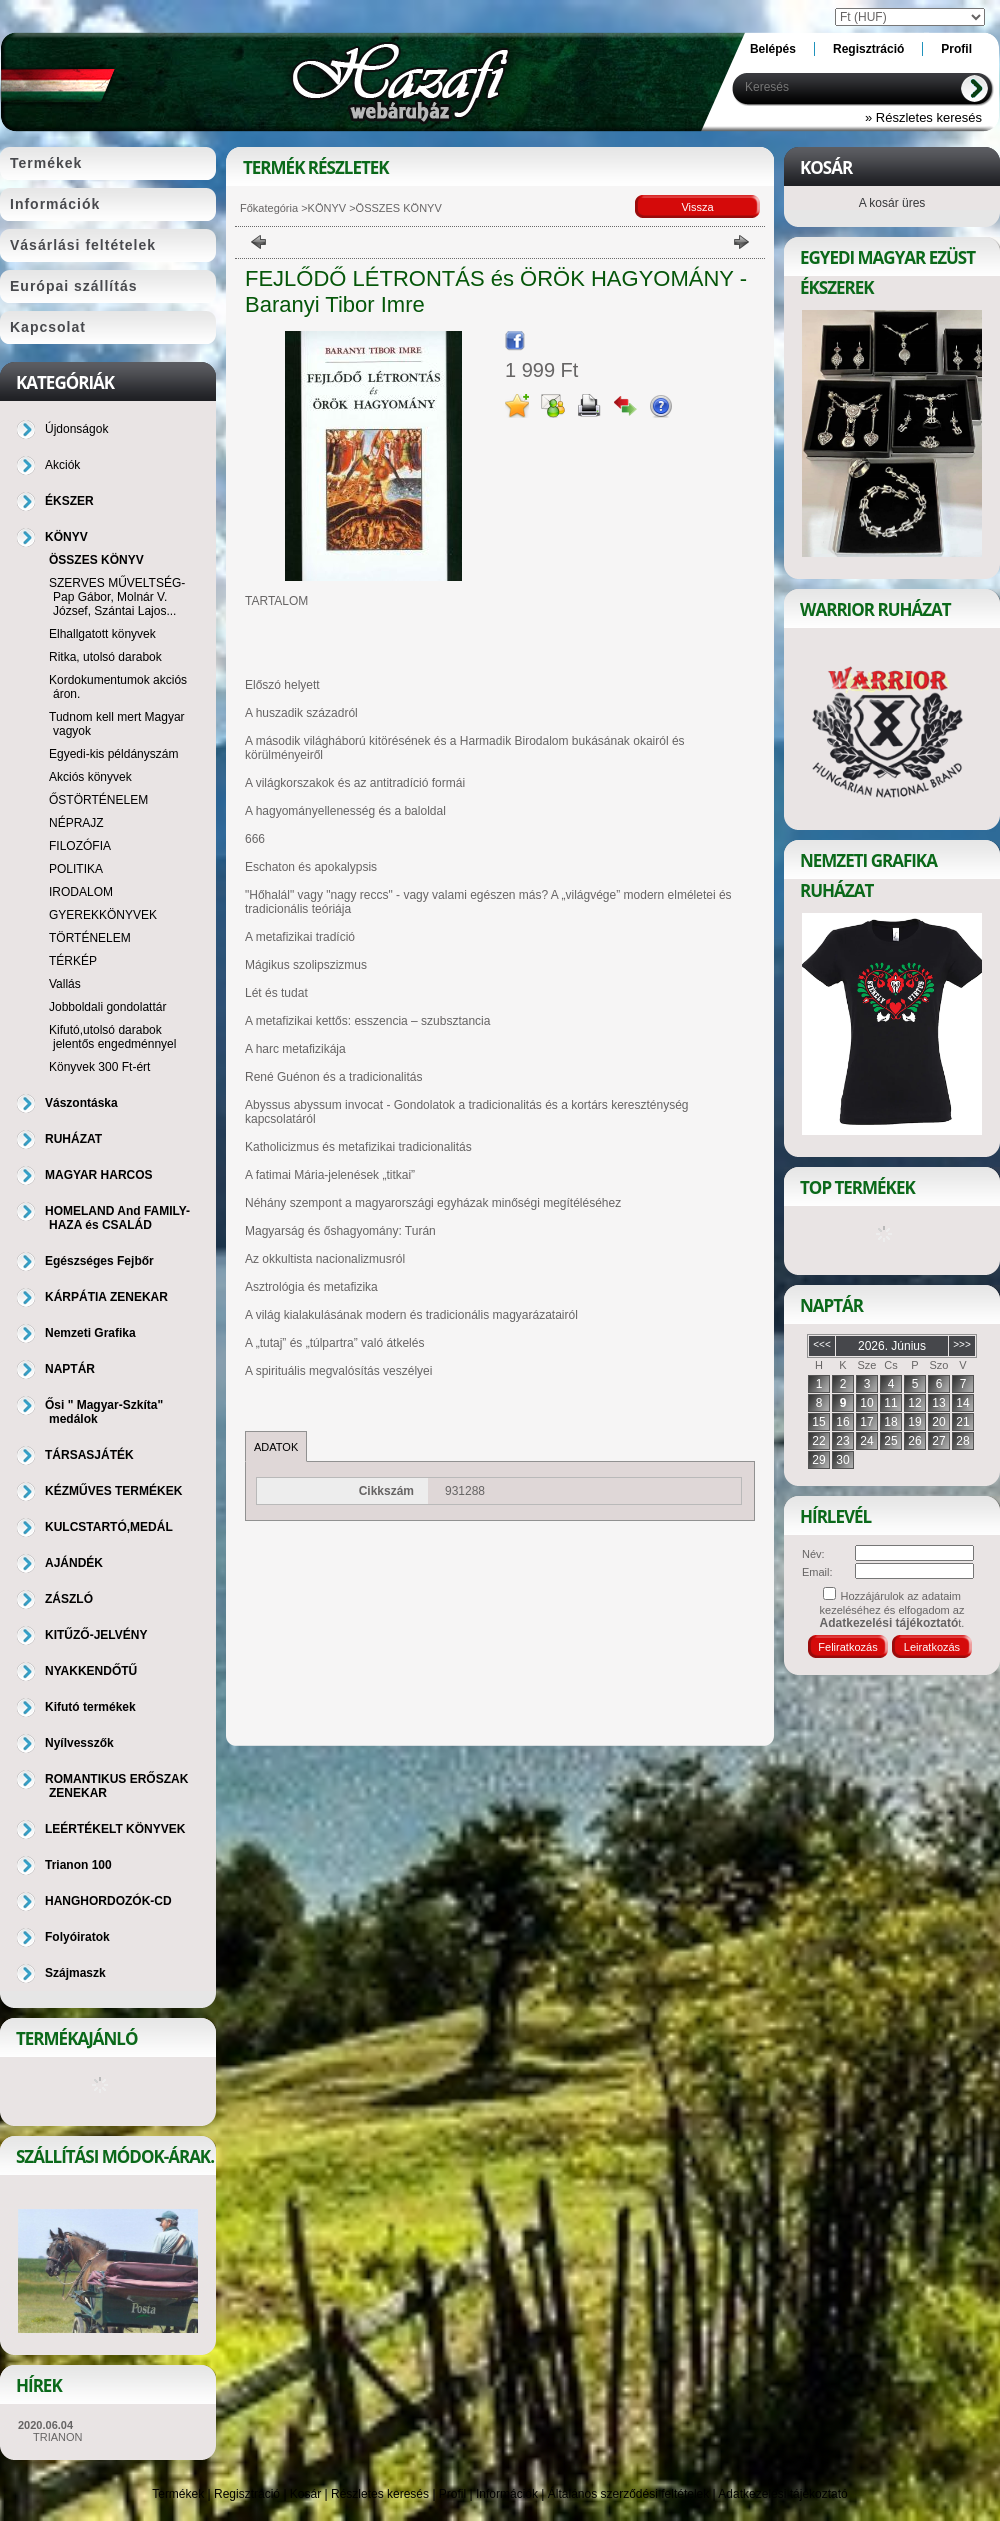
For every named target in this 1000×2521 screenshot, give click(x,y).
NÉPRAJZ (76, 823)
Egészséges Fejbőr (99, 1261)
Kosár (305, 2494)
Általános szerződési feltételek (628, 2494)
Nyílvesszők (79, 1743)
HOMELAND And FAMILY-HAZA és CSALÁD (117, 1218)
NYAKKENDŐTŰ (91, 1671)
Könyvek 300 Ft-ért (99, 1067)
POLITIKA (76, 869)
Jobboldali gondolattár (107, 1007)
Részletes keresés (380, 2494)
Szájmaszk (75, 1973)
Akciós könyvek (90, 777)
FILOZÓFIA (80, 846)
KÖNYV (327, 208)
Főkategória (269, 208)
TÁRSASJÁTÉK (89, 1455)
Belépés (773, 49)
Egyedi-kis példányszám (113, 754)
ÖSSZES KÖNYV (96, 560)
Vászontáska (81, 1103)
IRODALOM (81, 892)
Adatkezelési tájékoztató (782, 2494)
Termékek (178, 2494)
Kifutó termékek (90, 1707)
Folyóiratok (77, 1937)
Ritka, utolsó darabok (105, 657)
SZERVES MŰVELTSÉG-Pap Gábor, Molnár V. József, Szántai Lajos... (117, 597)
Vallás (65, 984)
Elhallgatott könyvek (102, 634)
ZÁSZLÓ (69, 1599)
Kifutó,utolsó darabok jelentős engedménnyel (112, 1037)
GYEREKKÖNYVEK (103, 915)
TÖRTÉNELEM (90, 938)
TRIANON (58, 2437)
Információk (507, 2494)
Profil (452, 2494)
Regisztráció (247, 2494)
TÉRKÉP (73, 961)
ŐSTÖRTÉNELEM (98, 800)
